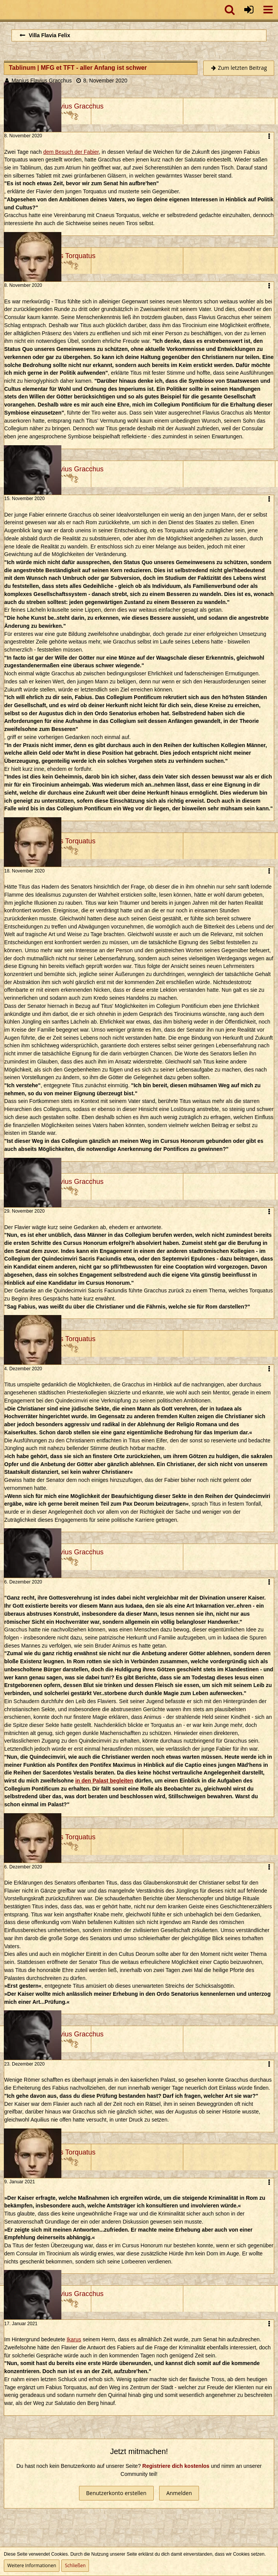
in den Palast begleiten (104, 1781)
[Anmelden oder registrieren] (249, 9)
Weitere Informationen (31, 2565)
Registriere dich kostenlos (175, 2466)
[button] (268, 9)
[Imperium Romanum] (4, 9)
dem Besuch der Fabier (71, 152)
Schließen (75, 2565)
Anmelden (179, 2493)
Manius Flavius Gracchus (42, 80)
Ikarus (74, 2339)
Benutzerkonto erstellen (116, 2493)
